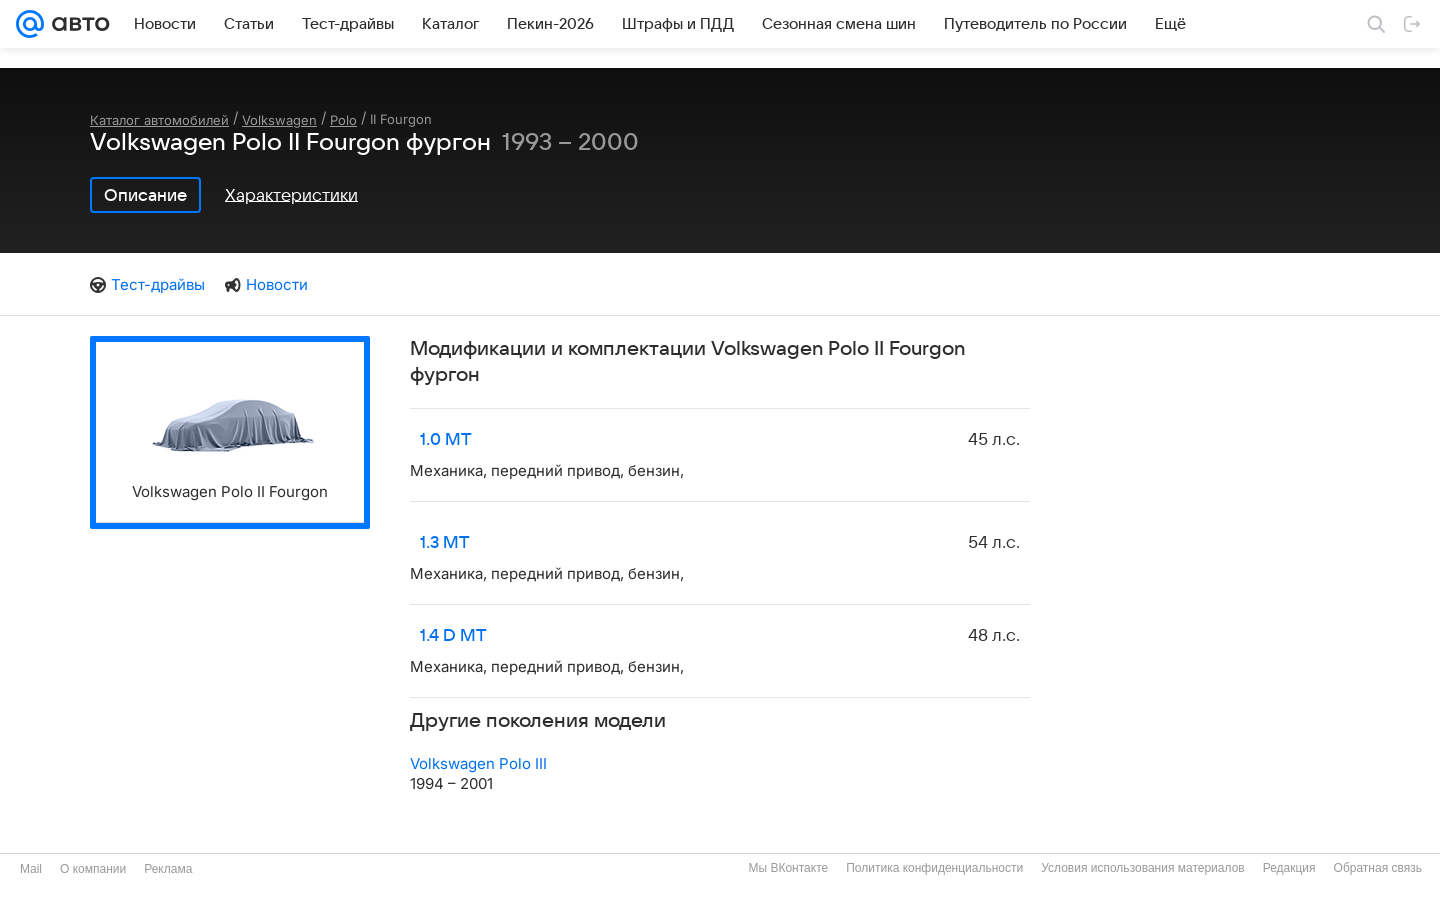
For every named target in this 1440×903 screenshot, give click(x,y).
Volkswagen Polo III (478, 763)
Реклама (168, 869)
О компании (93, 869)
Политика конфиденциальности (934, 868)
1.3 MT (445, 543)
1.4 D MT (453, 636)
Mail (31, 869)
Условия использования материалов (1142, 868)
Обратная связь (1378, 868)
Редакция (1289, 868)
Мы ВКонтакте (788, 868)
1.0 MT (446, 440)
